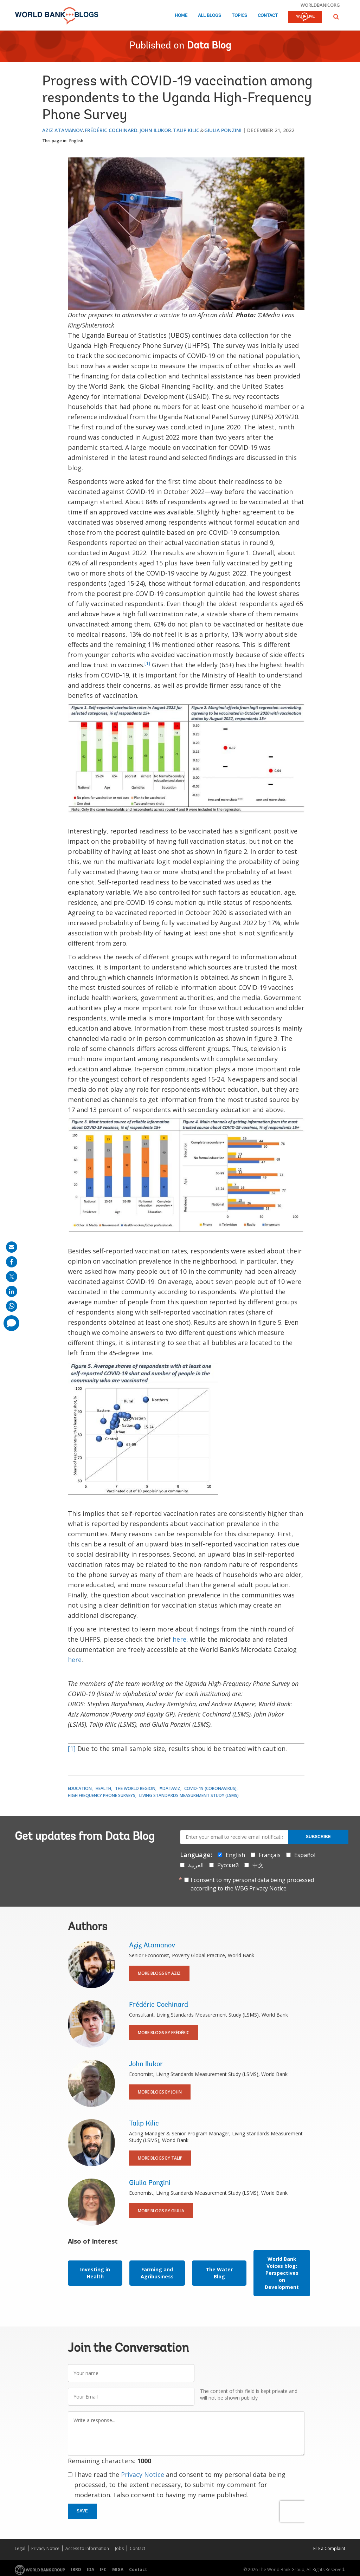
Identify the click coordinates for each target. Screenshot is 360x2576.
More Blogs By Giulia (161, 2211)
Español (304, 1855)
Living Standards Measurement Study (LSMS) (189, 1795)
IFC (103, 2569)
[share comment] (11, 1323)
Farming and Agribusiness (157, 2273)
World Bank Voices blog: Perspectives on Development (282, 2273)
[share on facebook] (11, 1261)
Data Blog (209, 46)
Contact (268, 15)
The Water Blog (219, 2273)
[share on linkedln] (11, 1291)
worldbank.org (320, 5)
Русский (228, 1865)
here (179, 1639)
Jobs (119, 2548)
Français (270, 1855)
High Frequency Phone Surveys (101, 1795)
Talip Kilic (186, 130)
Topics (239, 15)
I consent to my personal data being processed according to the (252, 1884)
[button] (336, 17)
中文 (258, 1865)
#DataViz (169, 1788)
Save (82, 2511)
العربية (196, 1865)
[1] (147, 663)
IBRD (76, 2569)
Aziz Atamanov (62, 130)
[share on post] (11, 1276)
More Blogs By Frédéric (163, 2033)
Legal (20, 2548)
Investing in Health (95, 2273)
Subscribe (318, 1836)
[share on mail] (11, 1247)
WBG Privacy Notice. (261, 1888)
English (76, 141)
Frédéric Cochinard (111, 130)
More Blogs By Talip (160, 2158)
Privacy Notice (142, 2474)
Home (181, 15)
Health (103, 1788)
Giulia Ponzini (223, 130)
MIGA (117, 2569)
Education (80, 1788)
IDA (90, 2569)
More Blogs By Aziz (159, 1973)
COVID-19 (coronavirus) (210, 1788)
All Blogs (209, 15)
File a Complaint (329, 2548)
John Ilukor (155, 130)
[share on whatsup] (11, 1306)
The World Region (135, 1788)
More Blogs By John (160, 2092)
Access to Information (87, 2548)
